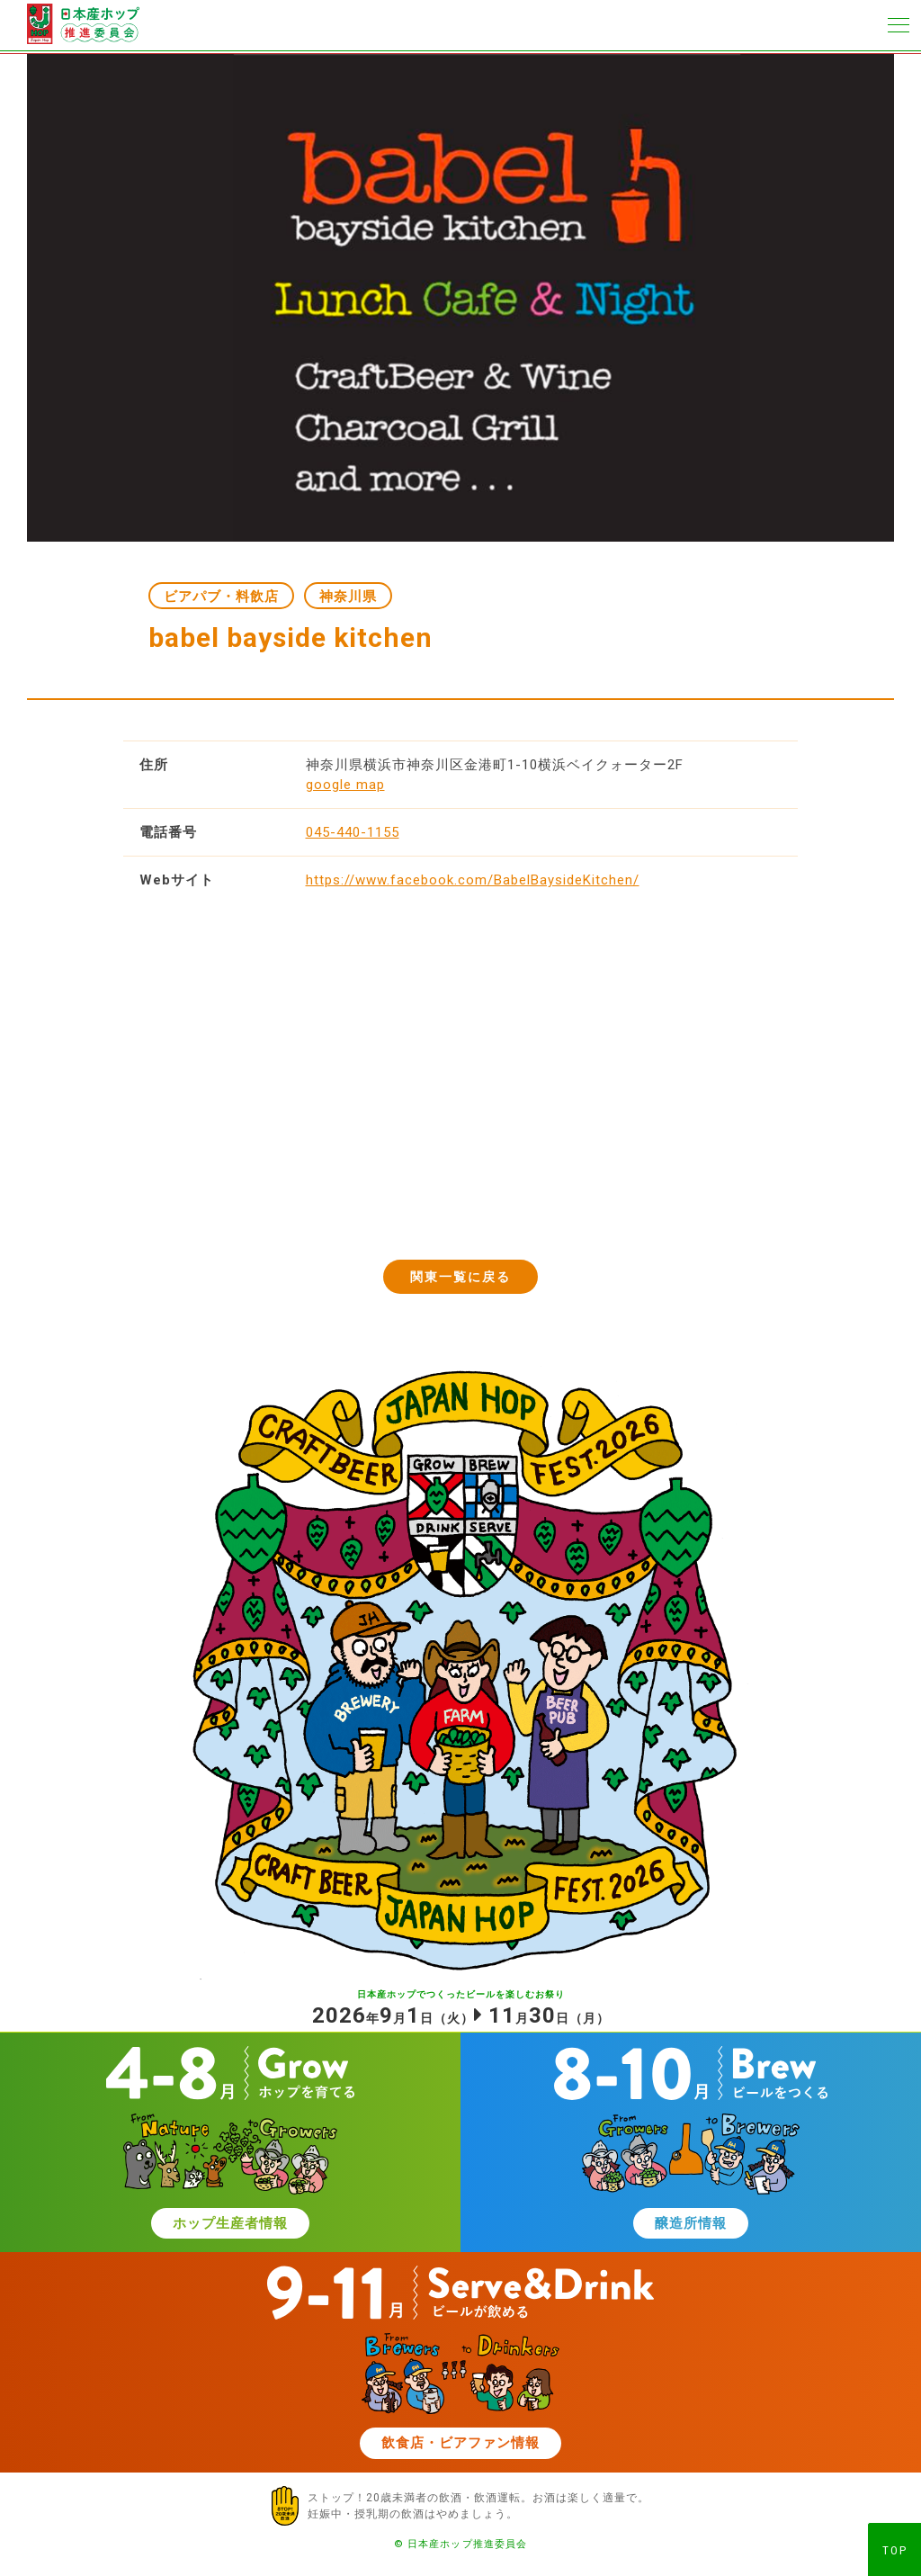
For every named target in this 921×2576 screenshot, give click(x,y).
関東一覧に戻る (461, 1277)
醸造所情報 (691, 2223)
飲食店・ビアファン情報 (460, 2443)
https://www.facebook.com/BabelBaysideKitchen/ (472, 880)
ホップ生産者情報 (230, 2223)
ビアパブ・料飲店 (221, 596)
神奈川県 (348, 596)
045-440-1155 (352, 832)
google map (345, 784)
